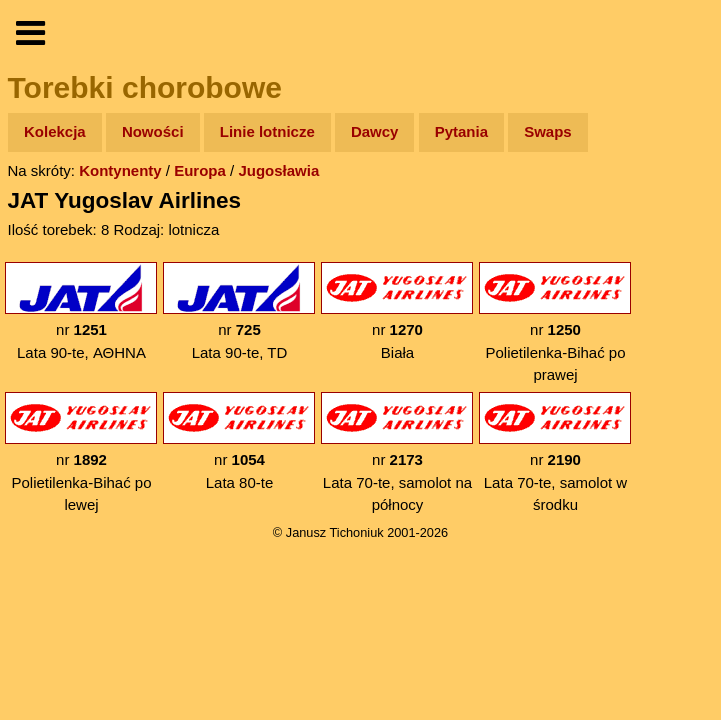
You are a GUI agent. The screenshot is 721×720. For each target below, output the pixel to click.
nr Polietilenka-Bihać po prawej (555, 322)
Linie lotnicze (267, 131)
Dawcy (375, 131)
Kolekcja (55, 131)
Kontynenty (120, 170)
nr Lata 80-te (239, 441)
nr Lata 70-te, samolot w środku (555, 452)
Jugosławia (278, 170)
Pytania (461, 131)
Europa (200, 170)
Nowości (153, 131)
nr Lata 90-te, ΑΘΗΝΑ (81, 311)
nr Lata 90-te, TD (239, 311)
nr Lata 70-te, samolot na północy (397, 452)
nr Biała (397, 311)
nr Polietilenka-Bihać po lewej (81, 452)
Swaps (548, 131)
